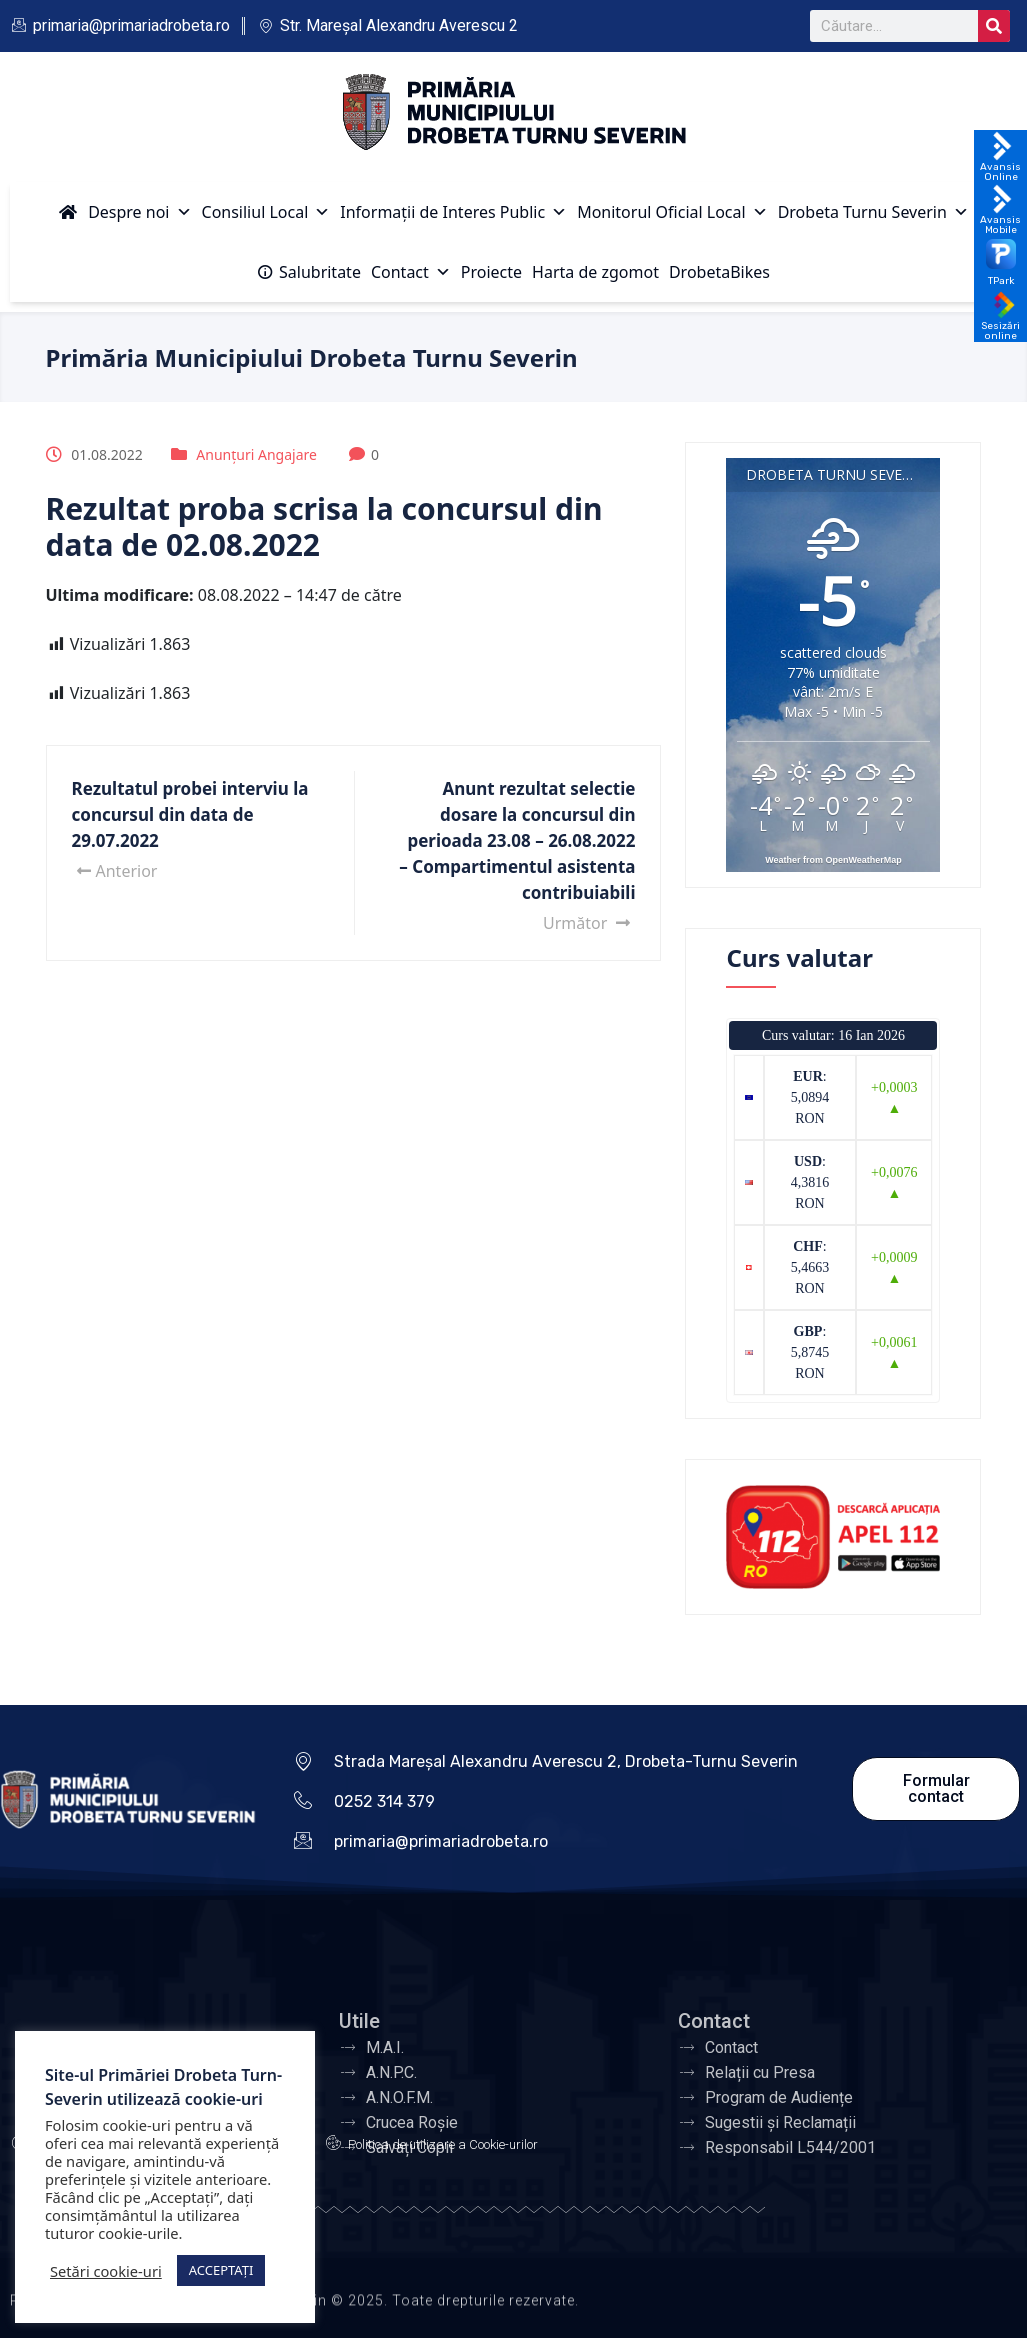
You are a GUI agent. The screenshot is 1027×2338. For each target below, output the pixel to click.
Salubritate (320, 272)
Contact (411, 272)
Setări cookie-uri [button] (106, 2271)
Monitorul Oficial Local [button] (672, 212)
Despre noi (139, 212)
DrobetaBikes (719, 272)
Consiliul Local (266, 212)
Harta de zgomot (595, 272)
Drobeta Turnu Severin (873, 212)
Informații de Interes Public (453, 212)
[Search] (994, 26)
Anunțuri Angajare (256, 454)
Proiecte (491, 272)
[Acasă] (68, 212)
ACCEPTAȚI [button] (221, 2270)
